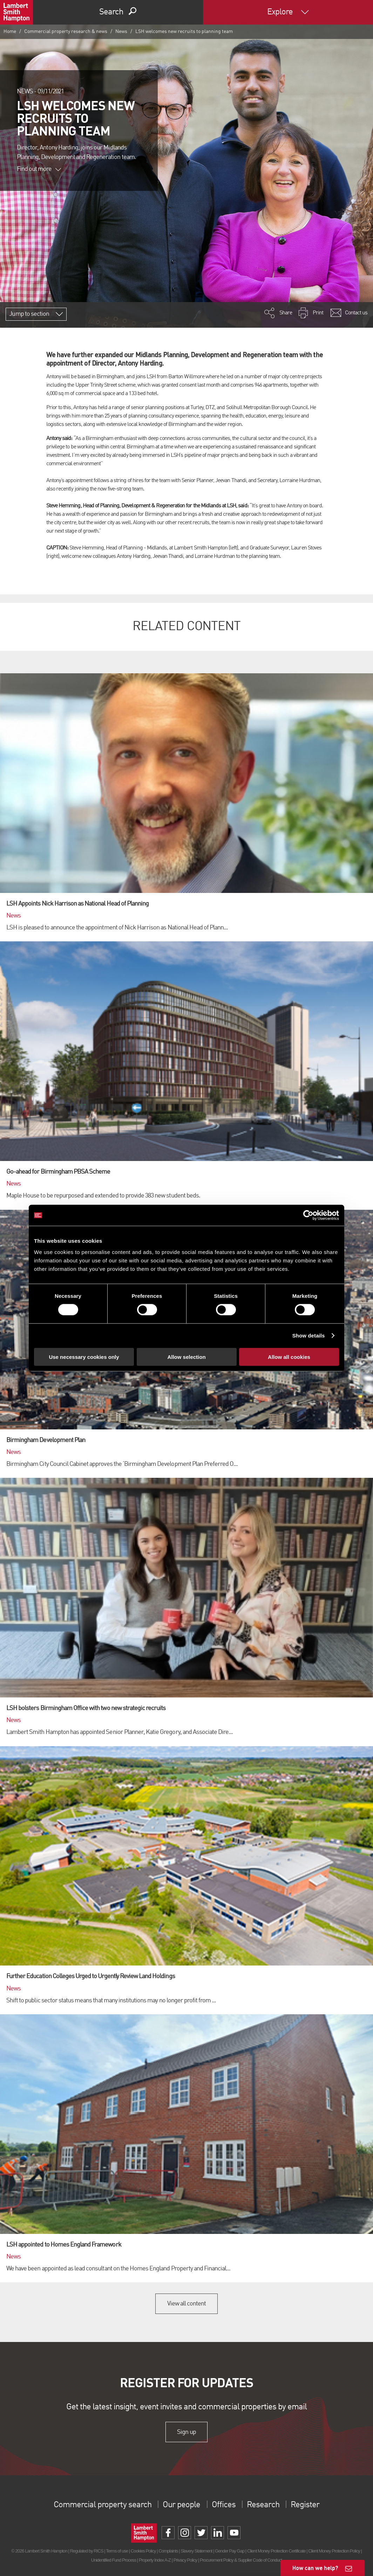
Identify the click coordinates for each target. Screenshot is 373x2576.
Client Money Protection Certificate (276, 2551)
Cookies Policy (143, 2551)
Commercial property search (102, 2505)
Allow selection (186, 1357)
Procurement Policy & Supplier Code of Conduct (241, 2560)
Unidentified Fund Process (113, 2560)
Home (10, 31)
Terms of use (117, 2551)
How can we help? (315, 2567)
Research (263, 2505)
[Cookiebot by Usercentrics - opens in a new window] (308, 1215)
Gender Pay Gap (229, 2551)
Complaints (168, 2551)
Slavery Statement (196, 2551)
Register (305, 2505)
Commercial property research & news (65, 31)
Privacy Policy (185, 2560)
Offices (224, 2505)
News (121, 31)
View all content (186, 2304)
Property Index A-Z (155, 2560)
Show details (308, 1336)
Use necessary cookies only (84, 1357)
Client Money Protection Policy (334, 2551)
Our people (181, 2505)
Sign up (186, 2432)
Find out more (39, 169)
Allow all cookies (289, 1357)
